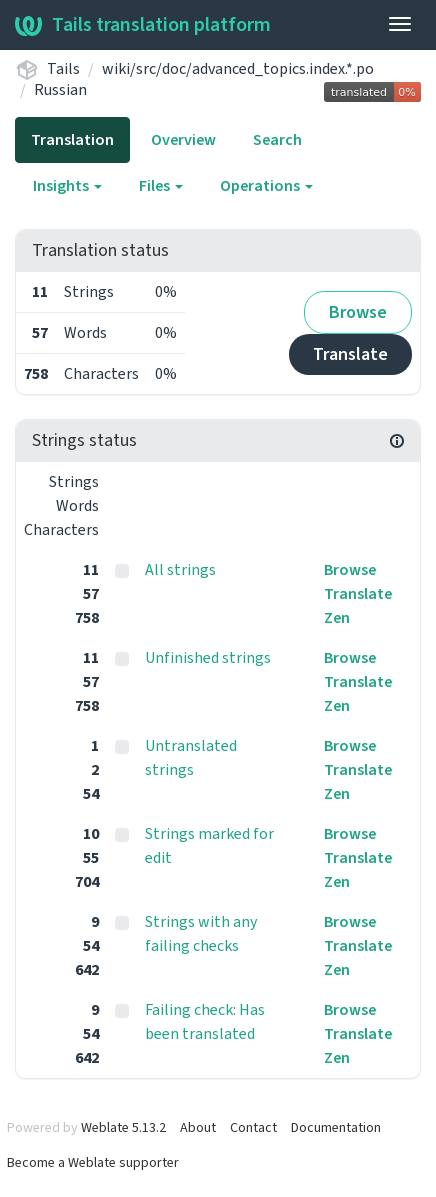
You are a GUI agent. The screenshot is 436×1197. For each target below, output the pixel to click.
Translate (350, 354)
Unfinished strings (208, 658)
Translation (72, 140)
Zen (337, 618)
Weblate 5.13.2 (123, 1128)
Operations (266, 186)
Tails (63, 69)
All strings (180, 570)
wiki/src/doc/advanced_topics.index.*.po (238, 69)
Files (161, 186)
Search (277, 140)
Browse (358, 312)
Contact (253, 1128)
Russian (60, 90)
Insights (67, 186)
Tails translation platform (143, 25)
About (198, 1128)
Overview (183, 140)
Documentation (336, 1128)
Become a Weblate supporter (93, 1163)
